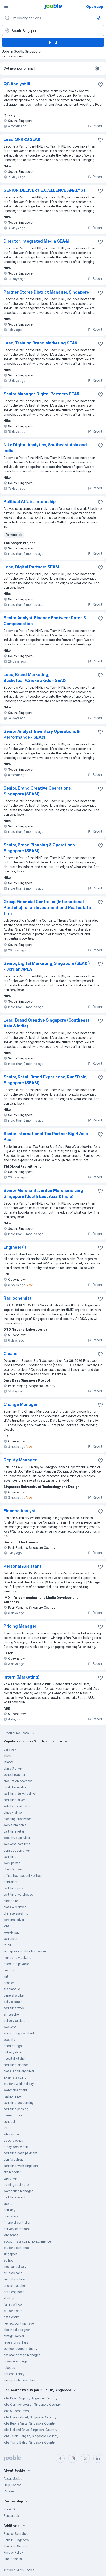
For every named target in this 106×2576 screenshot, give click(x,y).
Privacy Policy (13, 2552)
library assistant (15, 2077)
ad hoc (8, 2260)
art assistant (13, 2273)
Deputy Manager (20, 1460)
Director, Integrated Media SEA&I (36, 241)
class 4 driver (13, 1812)
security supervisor (17, 1838)
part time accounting (19, 2103)
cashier (9, 1983)
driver (7, 1756)
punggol (9, 2121)
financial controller (17, 2222)
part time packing (16, 2109)
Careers (9, 2491)
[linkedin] (97, 2458)
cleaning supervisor (17, 1819)
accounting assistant (19, 2033)
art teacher (12, 2014)
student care (13, 2311)
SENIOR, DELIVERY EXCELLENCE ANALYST (45, 190)
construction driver (17, 1850)
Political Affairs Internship (30, 501)
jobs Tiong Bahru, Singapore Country (30, 2442)
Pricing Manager (20, 1626)
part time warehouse (18, 1894)
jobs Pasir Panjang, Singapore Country (30, 2398)
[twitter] (85, 2458)
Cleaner (11, 1353)
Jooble (29, 2570)
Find (53, 42)
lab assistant (13, 2134)
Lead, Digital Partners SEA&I (31, 567)
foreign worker (14, 2336)
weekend (10, 2027)
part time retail (14, 1831)
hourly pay (11, 2216)
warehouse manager (18, 2191)
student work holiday (19, 2084)
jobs (6, 1926)
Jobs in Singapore (16, 2540)
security (9, 2039)
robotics (9, 2367)
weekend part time (17, 1844)
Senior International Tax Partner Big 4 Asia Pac (46, 1136)
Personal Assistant (22, 1566)
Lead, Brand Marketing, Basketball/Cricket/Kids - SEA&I (35, 677)
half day (9, 2210)
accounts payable (16, 1964)
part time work (14, 2008)
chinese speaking (16, 1913)
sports (8, 2203)
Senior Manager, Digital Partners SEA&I (42, 394)
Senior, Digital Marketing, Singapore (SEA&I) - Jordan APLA (47, 966)
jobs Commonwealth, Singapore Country (32, 2404)
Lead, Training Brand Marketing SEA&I (41, 343)
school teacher (14, 1775)
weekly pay (11, 1932)
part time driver (14, 1800)
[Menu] (6, 6)
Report (95, 126)
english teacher (15, 2285)
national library (14, 2374)
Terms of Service (16, 2546)
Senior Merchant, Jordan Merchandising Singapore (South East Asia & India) (43, 1193)
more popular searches (19, 2380)
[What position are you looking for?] (53, 18)
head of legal (13, 2046)
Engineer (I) (15, 1247)
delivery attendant (17, 2229)
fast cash (11, 1970)
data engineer (14, 2292)
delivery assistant (16, 2021)
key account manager (19, 2323)
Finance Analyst (20, 1510)
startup (9, 2298)
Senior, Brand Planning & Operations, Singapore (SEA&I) (39, 848)
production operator (18, 1781)
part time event (15, 2197)
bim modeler (12, 2172)
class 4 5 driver (15, 1907)
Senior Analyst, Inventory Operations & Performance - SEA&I (42, 734)
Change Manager (21, 1404)
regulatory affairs (16, 2342)
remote (9, 1762)
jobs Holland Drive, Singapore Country (30, 2430)
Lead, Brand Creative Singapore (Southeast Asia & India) (46, 1023)
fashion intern (14, 2096)
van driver (10, 1939)
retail (7, 1945)
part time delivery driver (20, 1793)
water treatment (15, 2090)
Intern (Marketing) (22, 1677)
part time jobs (13, 1888)
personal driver (14, 1920)
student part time (16, 2248)
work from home (15, 1825)
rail (6, 2128)
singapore (10, 2254)
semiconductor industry (20, 2349)
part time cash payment (21, 2153)
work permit (12, 1863)
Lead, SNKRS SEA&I (23, 139)
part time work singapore (21, 2166)
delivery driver (13, 2052)
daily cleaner (13, 2002)
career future (13, 2115)
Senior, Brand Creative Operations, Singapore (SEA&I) (37, 791)
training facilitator (16, 2185)
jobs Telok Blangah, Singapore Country (31, 2436)
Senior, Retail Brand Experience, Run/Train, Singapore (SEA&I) (45, 1080)
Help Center (12, 2485)
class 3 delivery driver (19, 2071)
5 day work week (16, 2147)
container (10, 1882)
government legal (16, 2361)
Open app (94, 6)
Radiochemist (17, 1298)
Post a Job (11, 2515)
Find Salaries (13, 2559)
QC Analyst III (17, 84)
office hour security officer (23, 1875)
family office (13, 2304)
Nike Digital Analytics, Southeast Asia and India (45, 447)
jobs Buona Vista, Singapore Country (30, 2423)
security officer (15, 2279)
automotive (12, 1989)
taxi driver (11, 2178)
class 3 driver (13, 1768)
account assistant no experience (27, 2241)
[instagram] (72, 2458)
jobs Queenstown (16, 2411)
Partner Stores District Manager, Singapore (46, 292)
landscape (11, 2235)
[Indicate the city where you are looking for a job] (53, 30)
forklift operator (15, 1787)
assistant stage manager (22, 2355)
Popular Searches (16, 2533)
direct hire (11, 1901)
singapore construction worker (25, 1951)
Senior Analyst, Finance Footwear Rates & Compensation (45, 620)
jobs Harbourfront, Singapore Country (30, 2417)
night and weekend (17, 1957)
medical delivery (15, 2267)
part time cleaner (16, 2065)
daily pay (10, 1749)
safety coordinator (17, 1806)
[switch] (98, 68)
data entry (11, 2317)
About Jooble (13, 2478)
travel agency (13, 2140)
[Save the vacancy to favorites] (100, 84)
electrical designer (17, 2330)
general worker (14, 1995)
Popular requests (20, 1733)
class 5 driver (13, 1869)
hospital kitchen (15, 2058)
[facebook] (60, 2458)
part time (10, 1857)
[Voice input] (98, 18)
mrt (6, 1976)
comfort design (14, 2159)
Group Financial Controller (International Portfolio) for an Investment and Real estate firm (47, 907)
